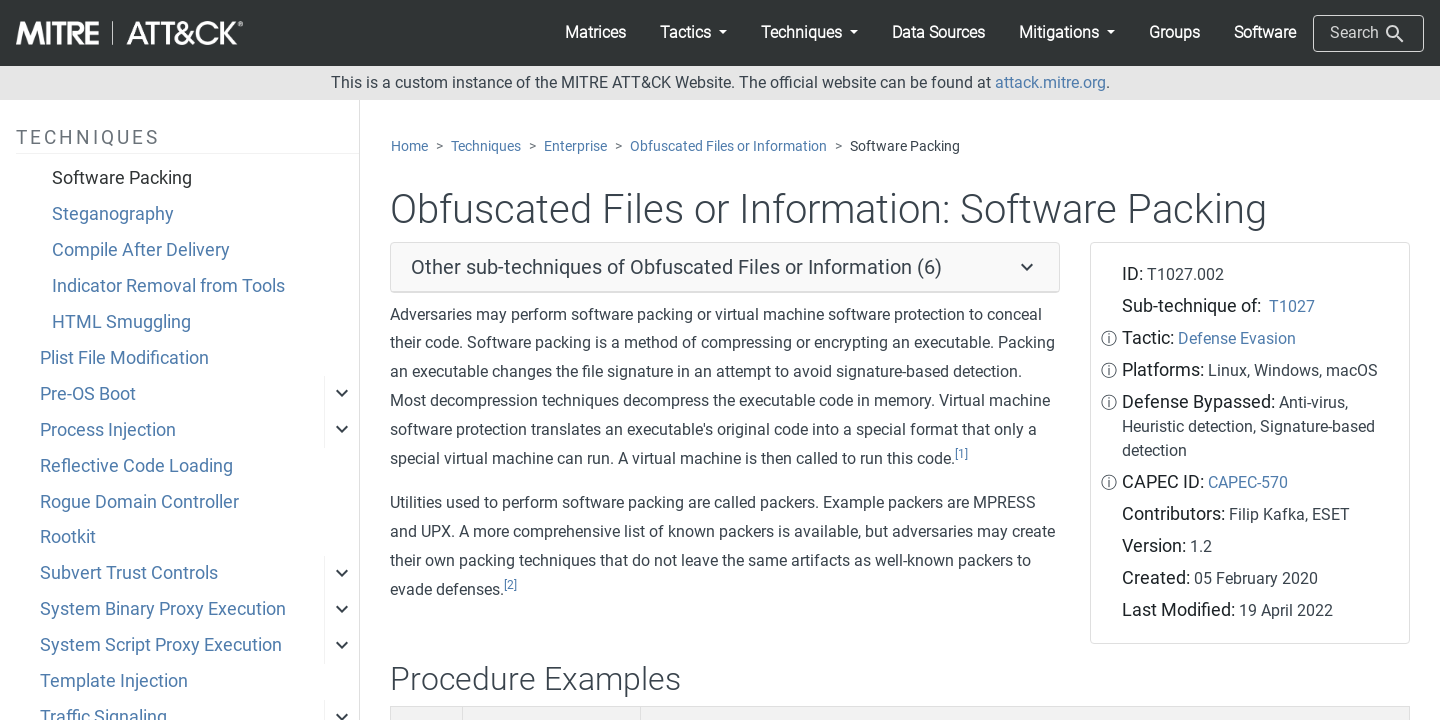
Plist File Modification (124, 358)
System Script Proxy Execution (161, 645)
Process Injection (108, 430)
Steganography (113, 214)
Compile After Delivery (141, 250)
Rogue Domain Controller (139, 502)
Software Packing (122, 178)
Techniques (486, 146)
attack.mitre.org (1050, 82)
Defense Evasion (1237, 338)
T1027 (1292, 306)
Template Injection (114, 681)
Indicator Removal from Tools (168, 286)
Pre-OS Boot (88, 394)
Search (1368, 34)
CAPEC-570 (1248, 482)
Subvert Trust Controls (129, 573)
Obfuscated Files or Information (728, 146)
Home (409, 146)
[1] (961, 454)
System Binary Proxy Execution (163, 609)
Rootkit (68, 537)
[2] (510, 585)
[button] (693, 33)
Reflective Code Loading (136, 466)
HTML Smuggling (121, 322)
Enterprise (575, 146)
